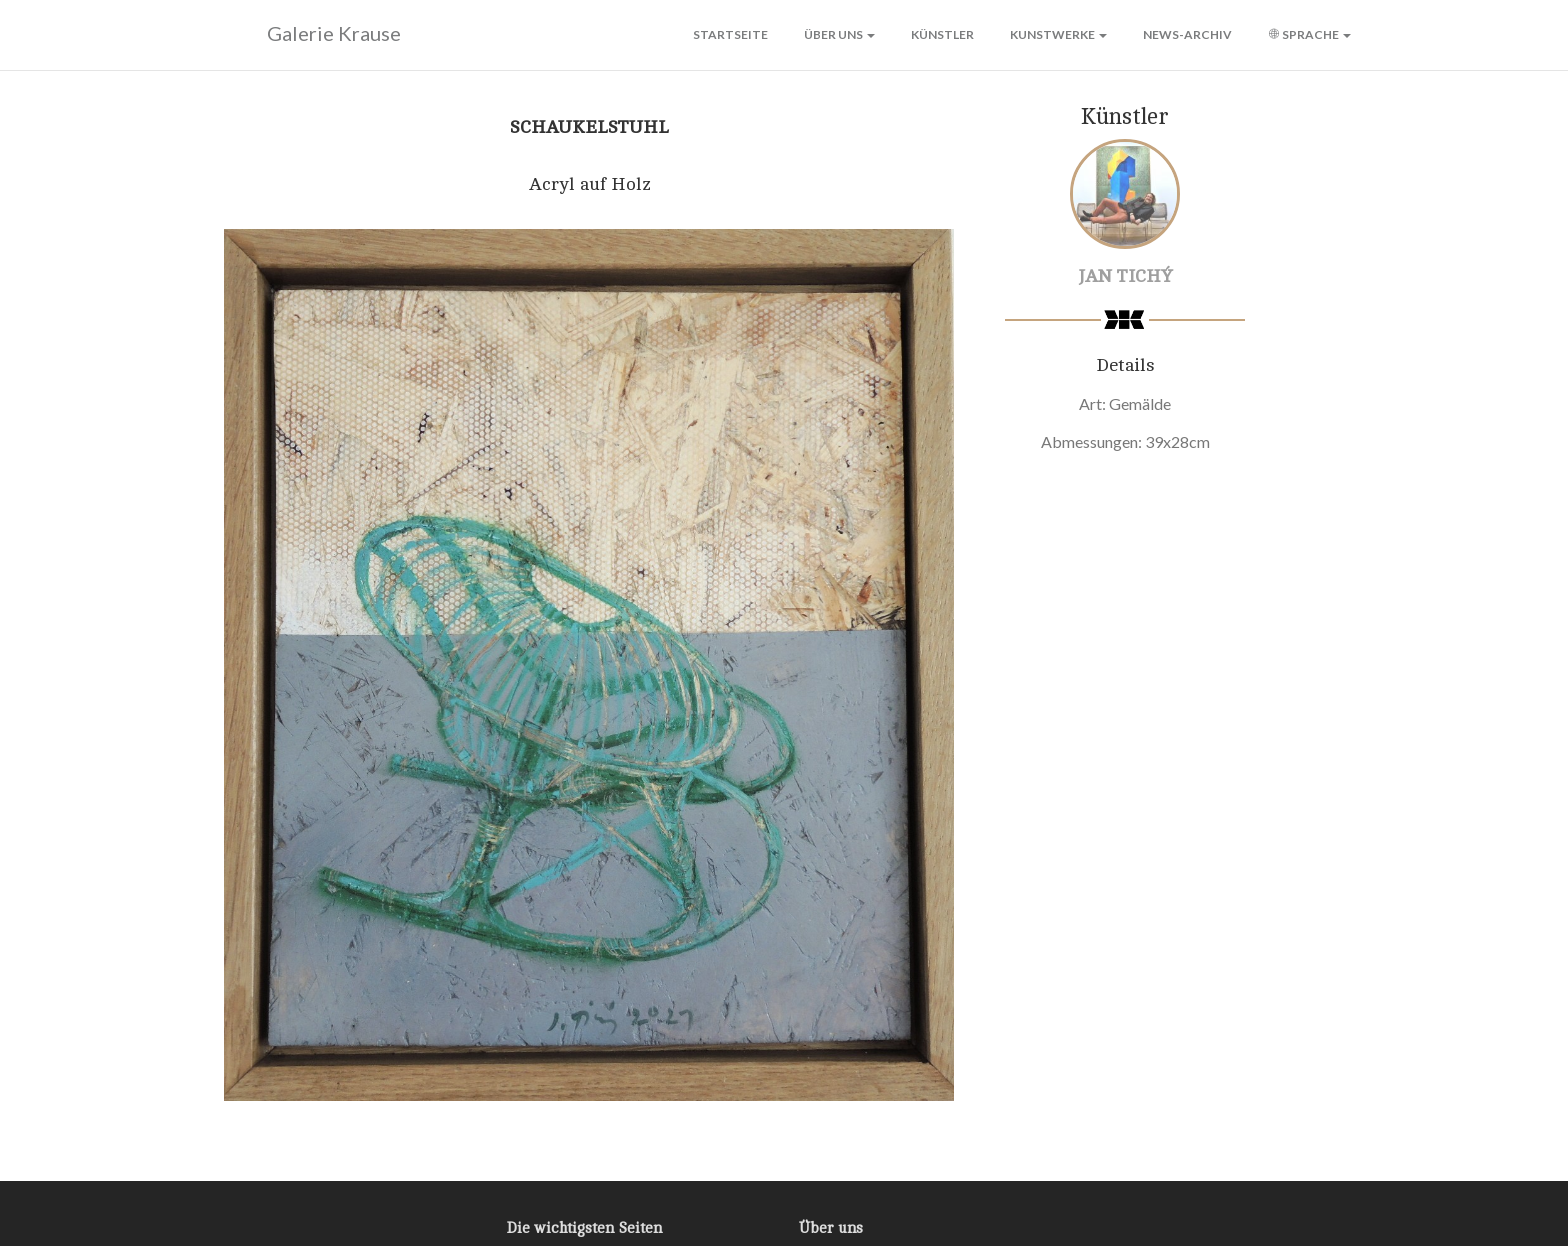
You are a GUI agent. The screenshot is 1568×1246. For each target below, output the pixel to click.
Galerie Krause (307, 34)
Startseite (730, 34)
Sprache (1309, 34)
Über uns (839, 34)
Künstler (942, 34)
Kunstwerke (1058, 34)
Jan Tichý (1125, 276)
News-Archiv (1187, 34)
